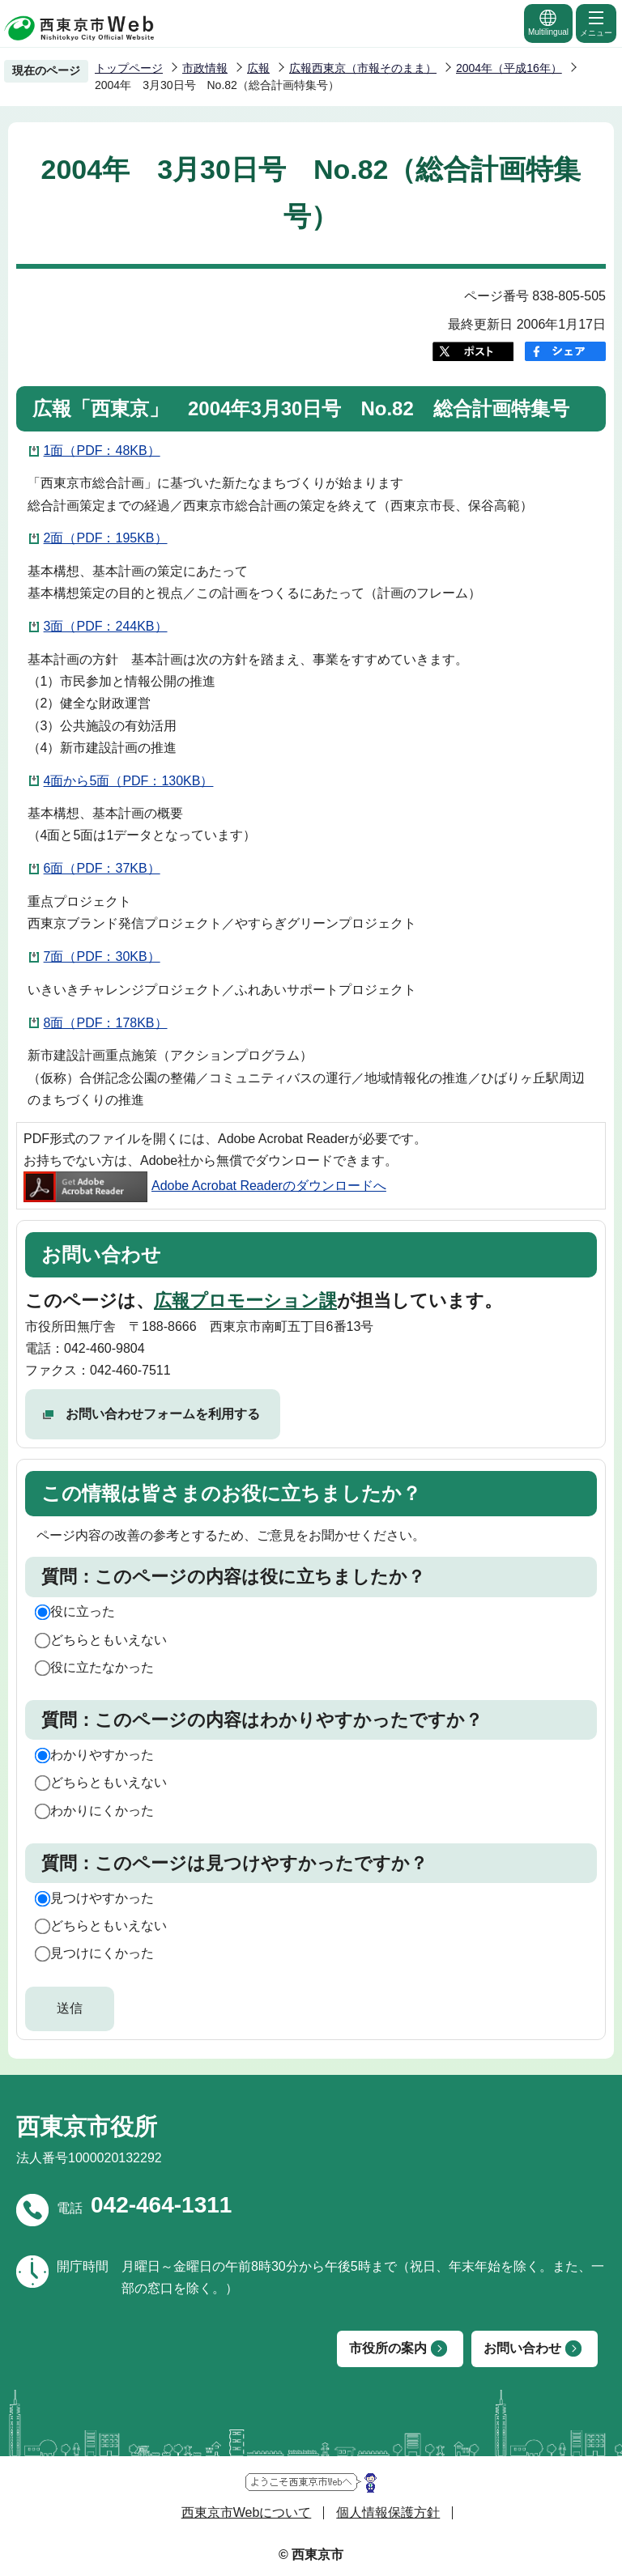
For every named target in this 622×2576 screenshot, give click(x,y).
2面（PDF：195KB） (106, 538)
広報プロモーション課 (245, 1300)
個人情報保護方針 (388, 2512)
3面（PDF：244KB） (106, 626)
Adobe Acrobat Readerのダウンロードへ (204, 1185)
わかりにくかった (102, 1810)
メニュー (596, 22)
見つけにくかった (102, 1953)
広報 (258, 68)
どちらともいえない (108, 1640)
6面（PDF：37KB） (102, 868)
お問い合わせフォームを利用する (163, 1414)
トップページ (129, 68)
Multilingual (548, 22)
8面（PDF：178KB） (106, 1023)
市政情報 (205, 68)
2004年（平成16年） (509, 68)
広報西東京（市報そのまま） (363, 68)
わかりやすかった (102, 1755)
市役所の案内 (388, 2348)
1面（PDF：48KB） (102, 450)
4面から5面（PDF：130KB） (129, 781)
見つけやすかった (102, 1898)
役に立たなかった (102, 1667)
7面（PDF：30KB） (102, 956)
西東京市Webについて (246, 2512)
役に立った (82, 1611)
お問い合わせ (522, 2348)
